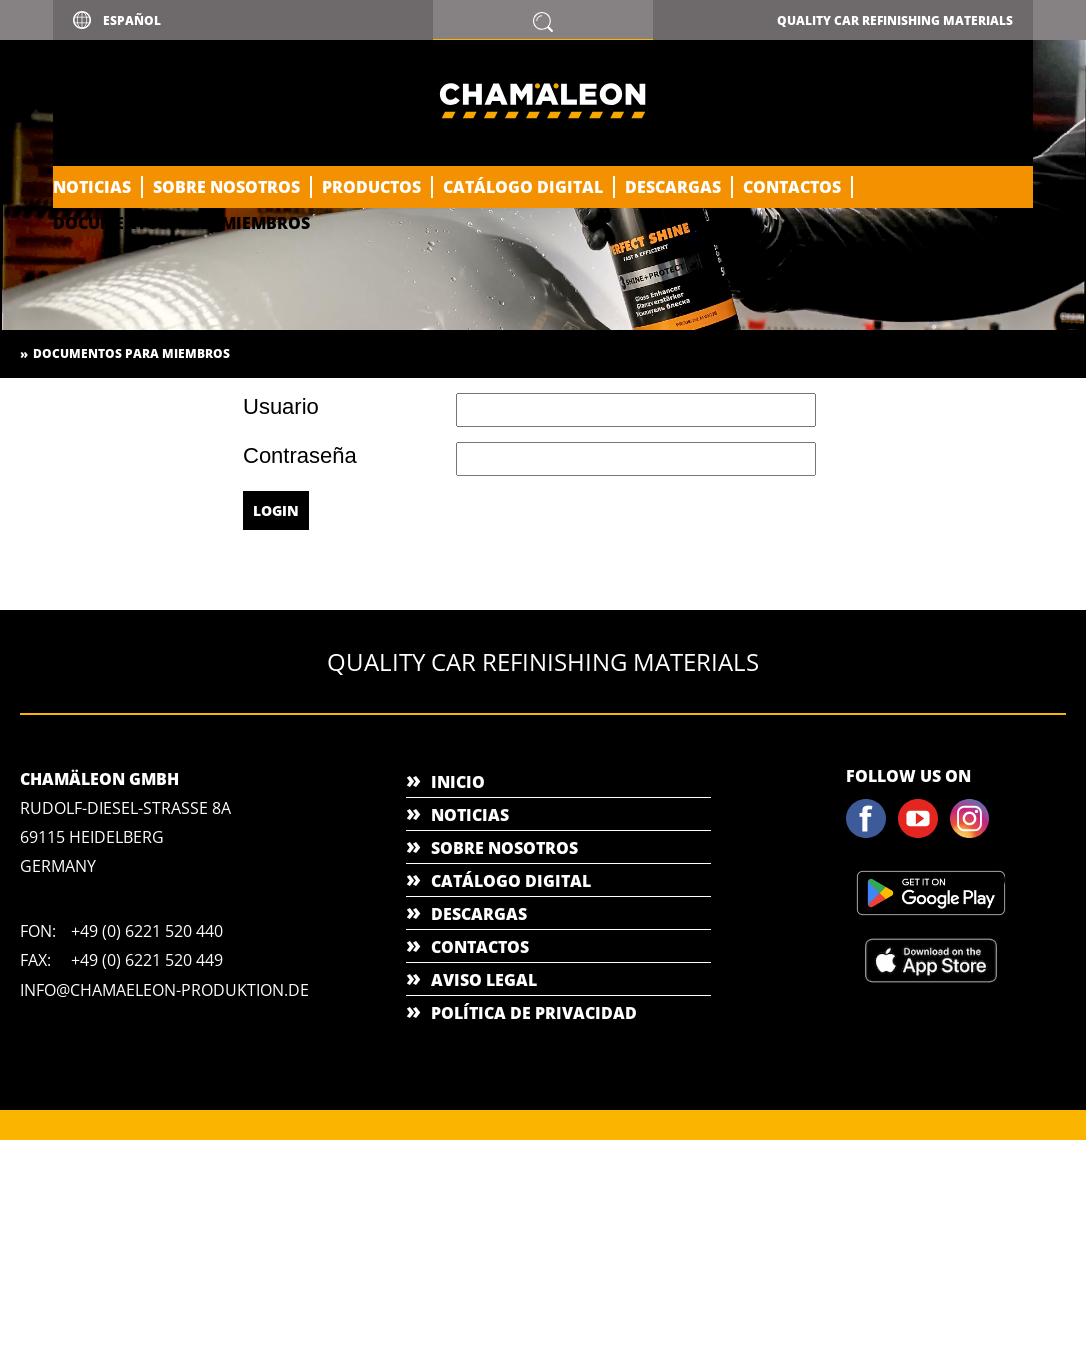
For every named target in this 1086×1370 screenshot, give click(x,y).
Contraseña (300, 456)
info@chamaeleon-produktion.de (164, 990)
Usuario (281, 407)
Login (276, 510)
